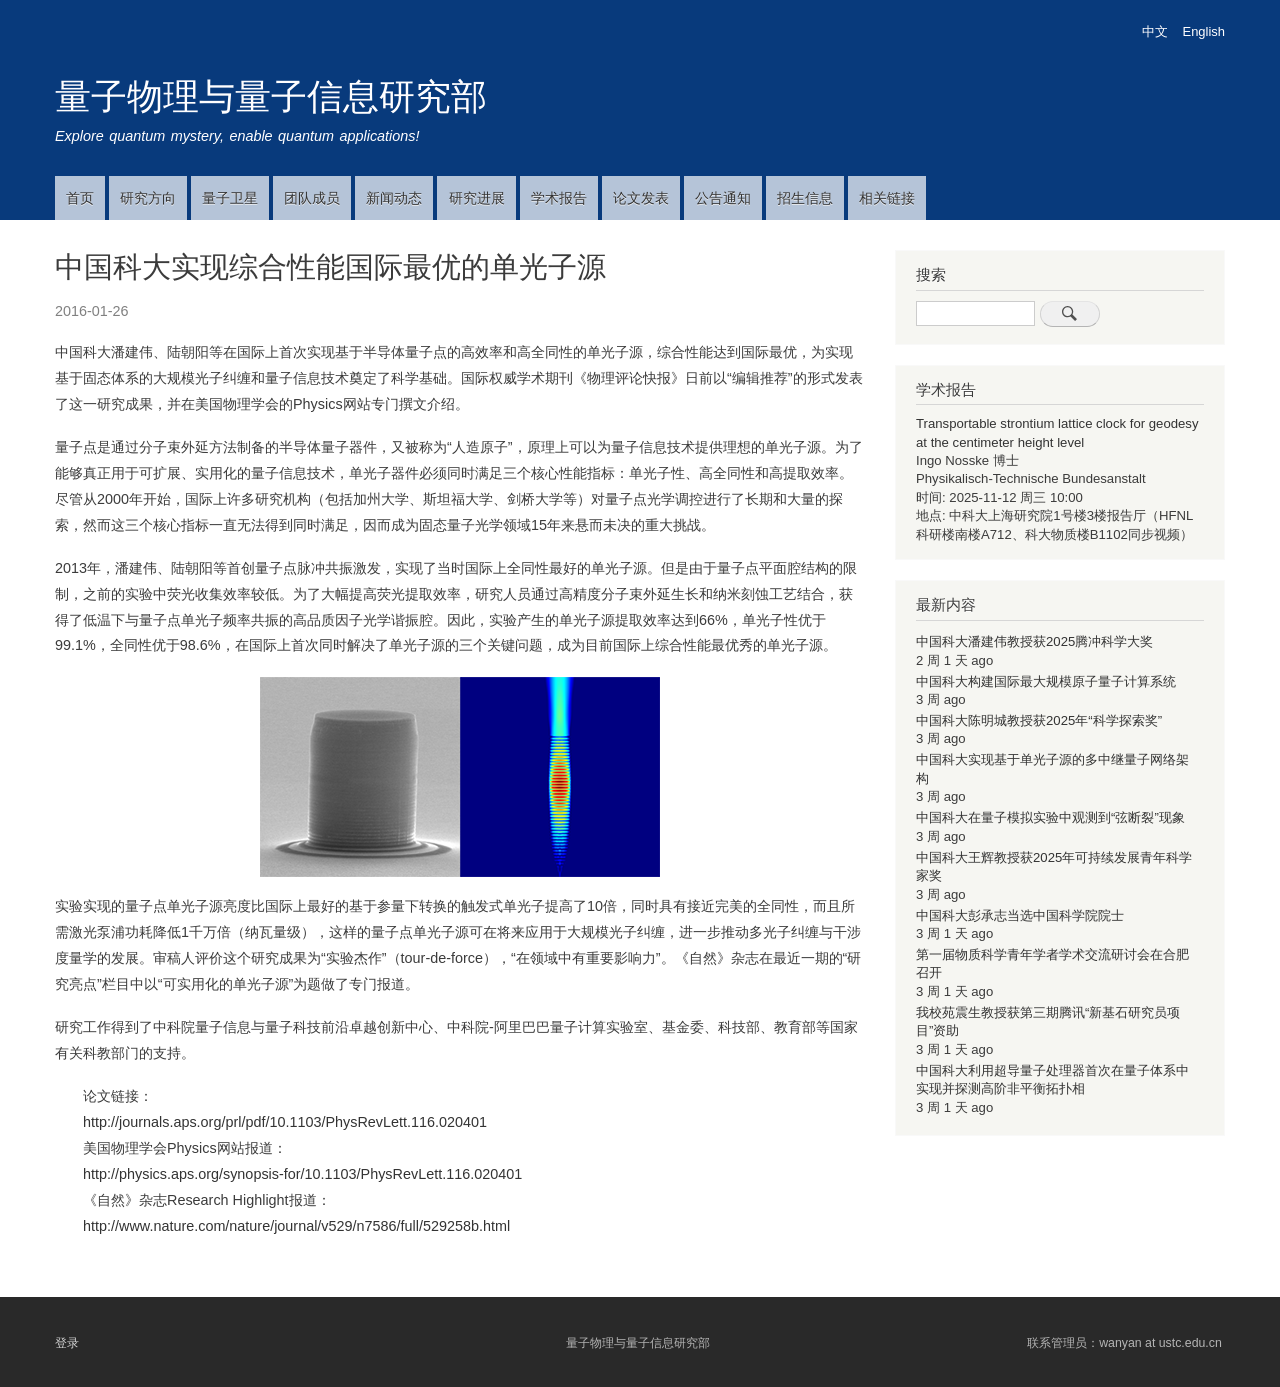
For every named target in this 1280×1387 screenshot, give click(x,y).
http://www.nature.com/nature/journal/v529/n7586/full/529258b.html (296, 1226)
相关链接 (887, 198)
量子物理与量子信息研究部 (271, 96)
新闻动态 (394, 198)
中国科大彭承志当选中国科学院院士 (1020, 915)
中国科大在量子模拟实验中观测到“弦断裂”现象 (1050, 817)
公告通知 (723, 198)
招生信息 (805, 198)
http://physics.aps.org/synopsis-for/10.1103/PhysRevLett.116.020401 (302, 1174)
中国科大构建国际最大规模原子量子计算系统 (1046, 681)
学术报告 (559, 198)
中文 (1155, 31)
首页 (80, 198)
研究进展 (477, 198)
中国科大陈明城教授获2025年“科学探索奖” (1039, 720)
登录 (67, 1343)
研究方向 (148, 198)
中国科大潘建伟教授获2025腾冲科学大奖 (1034, 641)
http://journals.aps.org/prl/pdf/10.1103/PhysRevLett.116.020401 (285, 1122)
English (1204, 31)
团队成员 (312, 198)
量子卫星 (230, 198)
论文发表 (641, 198)
